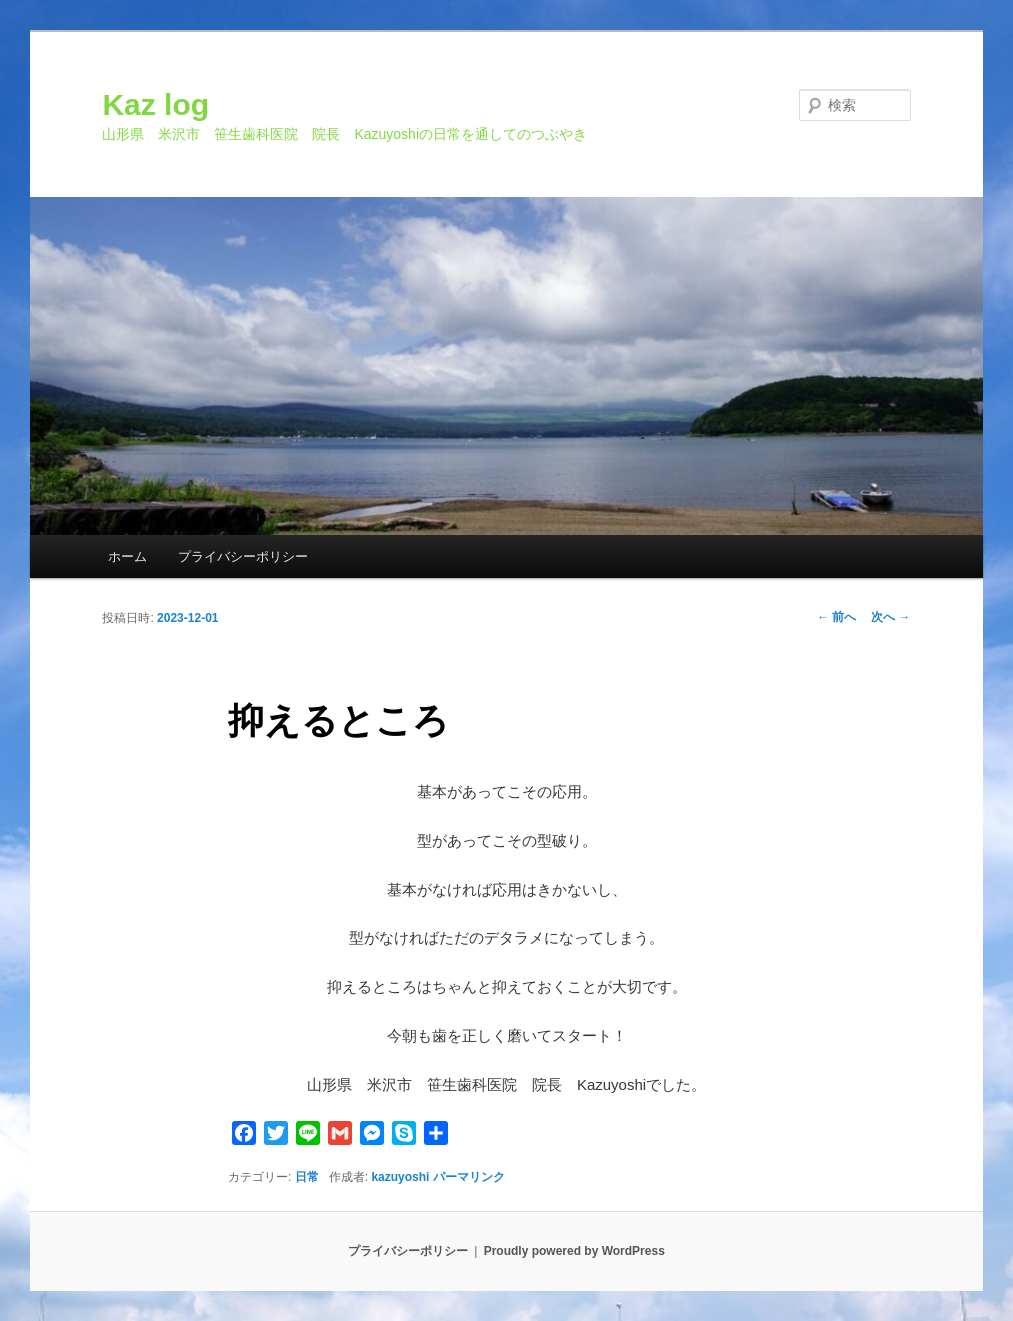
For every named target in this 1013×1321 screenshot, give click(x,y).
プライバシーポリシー (243, 556)
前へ (836, 617)
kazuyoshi (400, 1177)
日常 (307, 1177)
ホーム (127, 556)
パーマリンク (469, 1177)
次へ (890, 617)
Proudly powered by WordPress (574, 1251)
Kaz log (155, 104)
